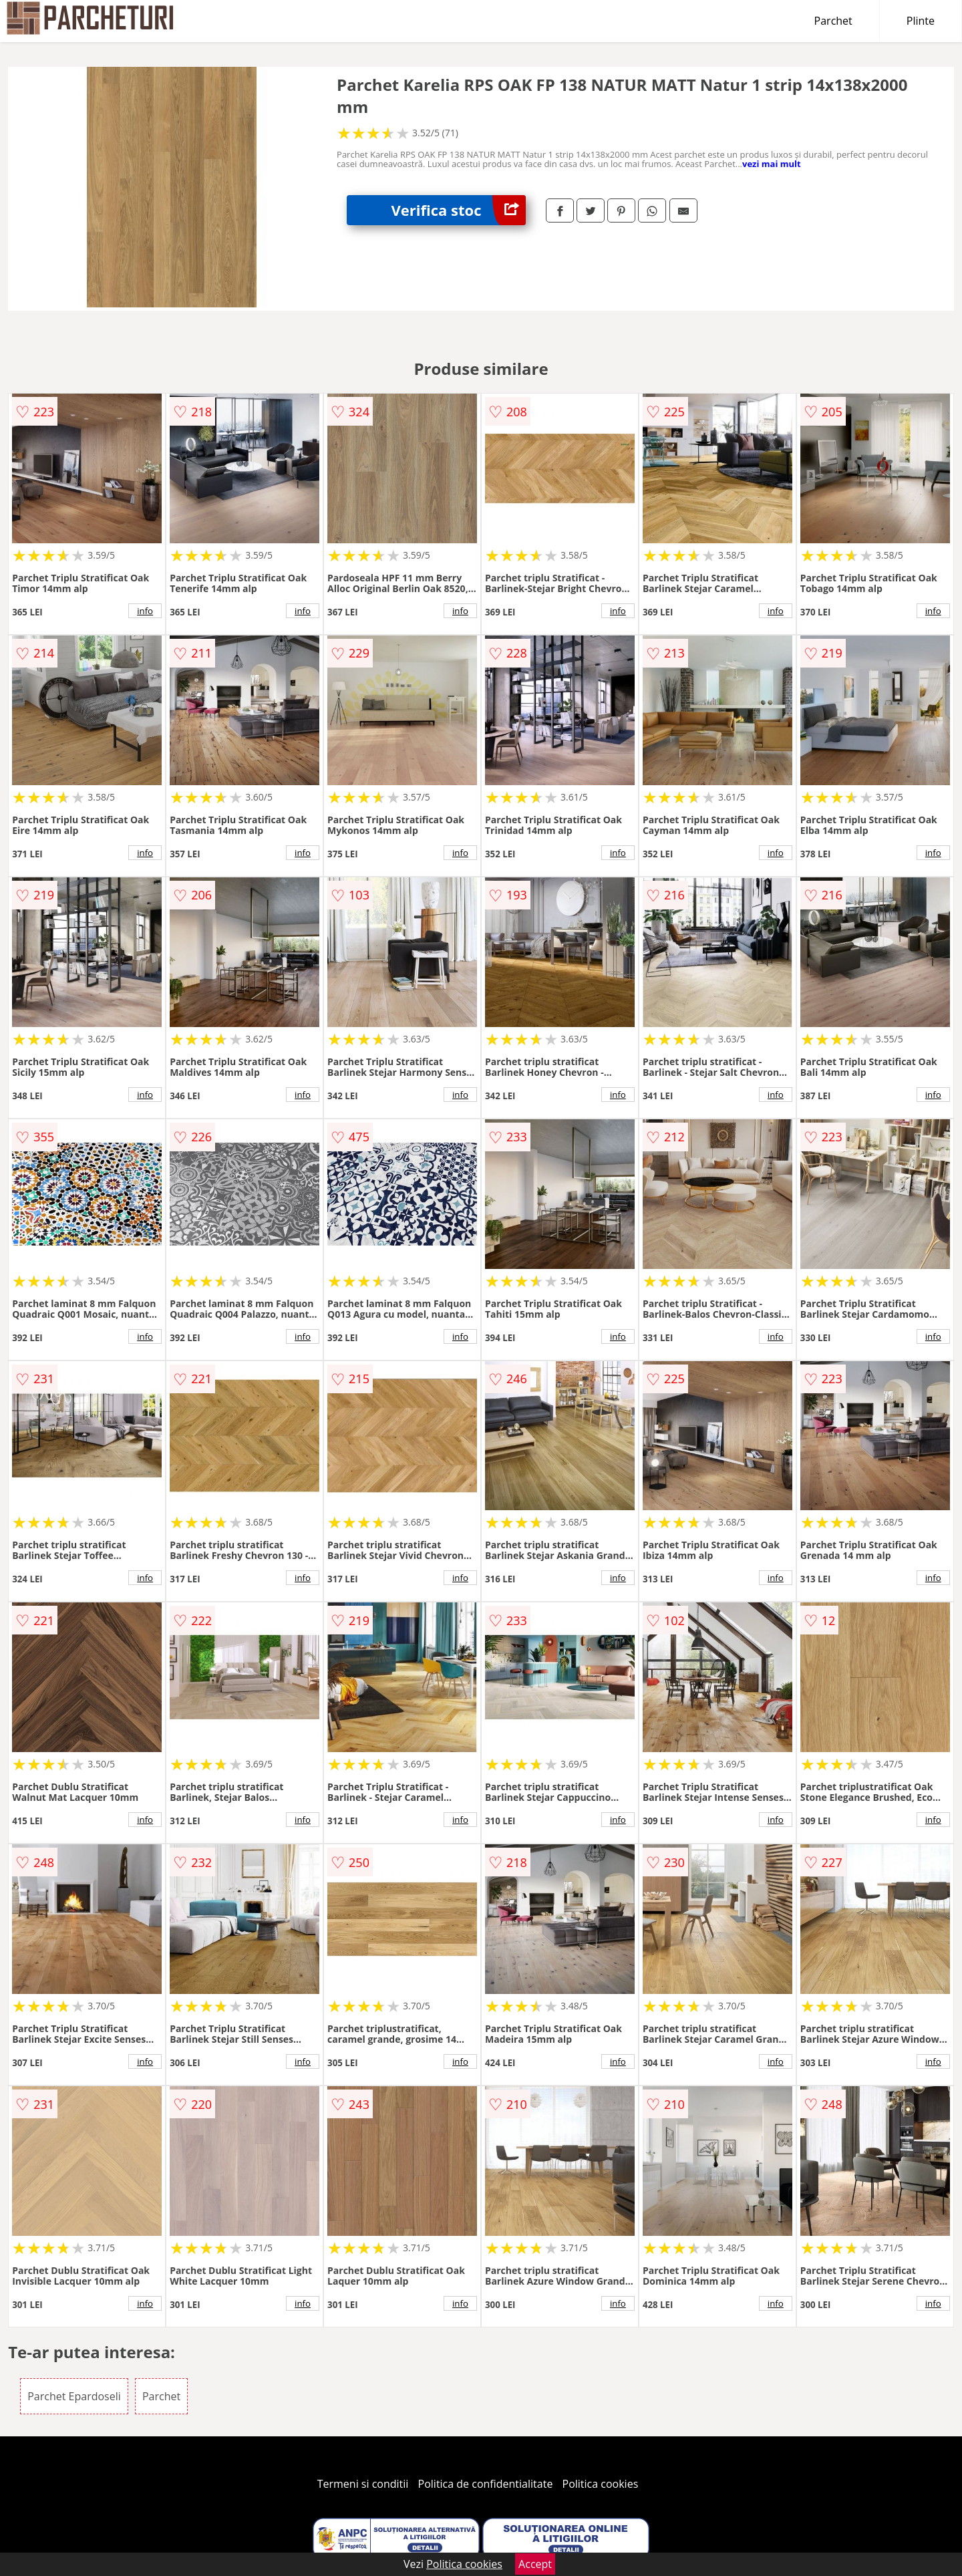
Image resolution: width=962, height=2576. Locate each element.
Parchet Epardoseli (74, 2396)
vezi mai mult (771, 164)
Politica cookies (601, 2483)
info (145, 611)
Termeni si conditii (363, 2483)
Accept (535, 2564)
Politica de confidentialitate (485, 2483)
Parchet (833, 20)
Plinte (921, 20)
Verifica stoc (458, 210)
